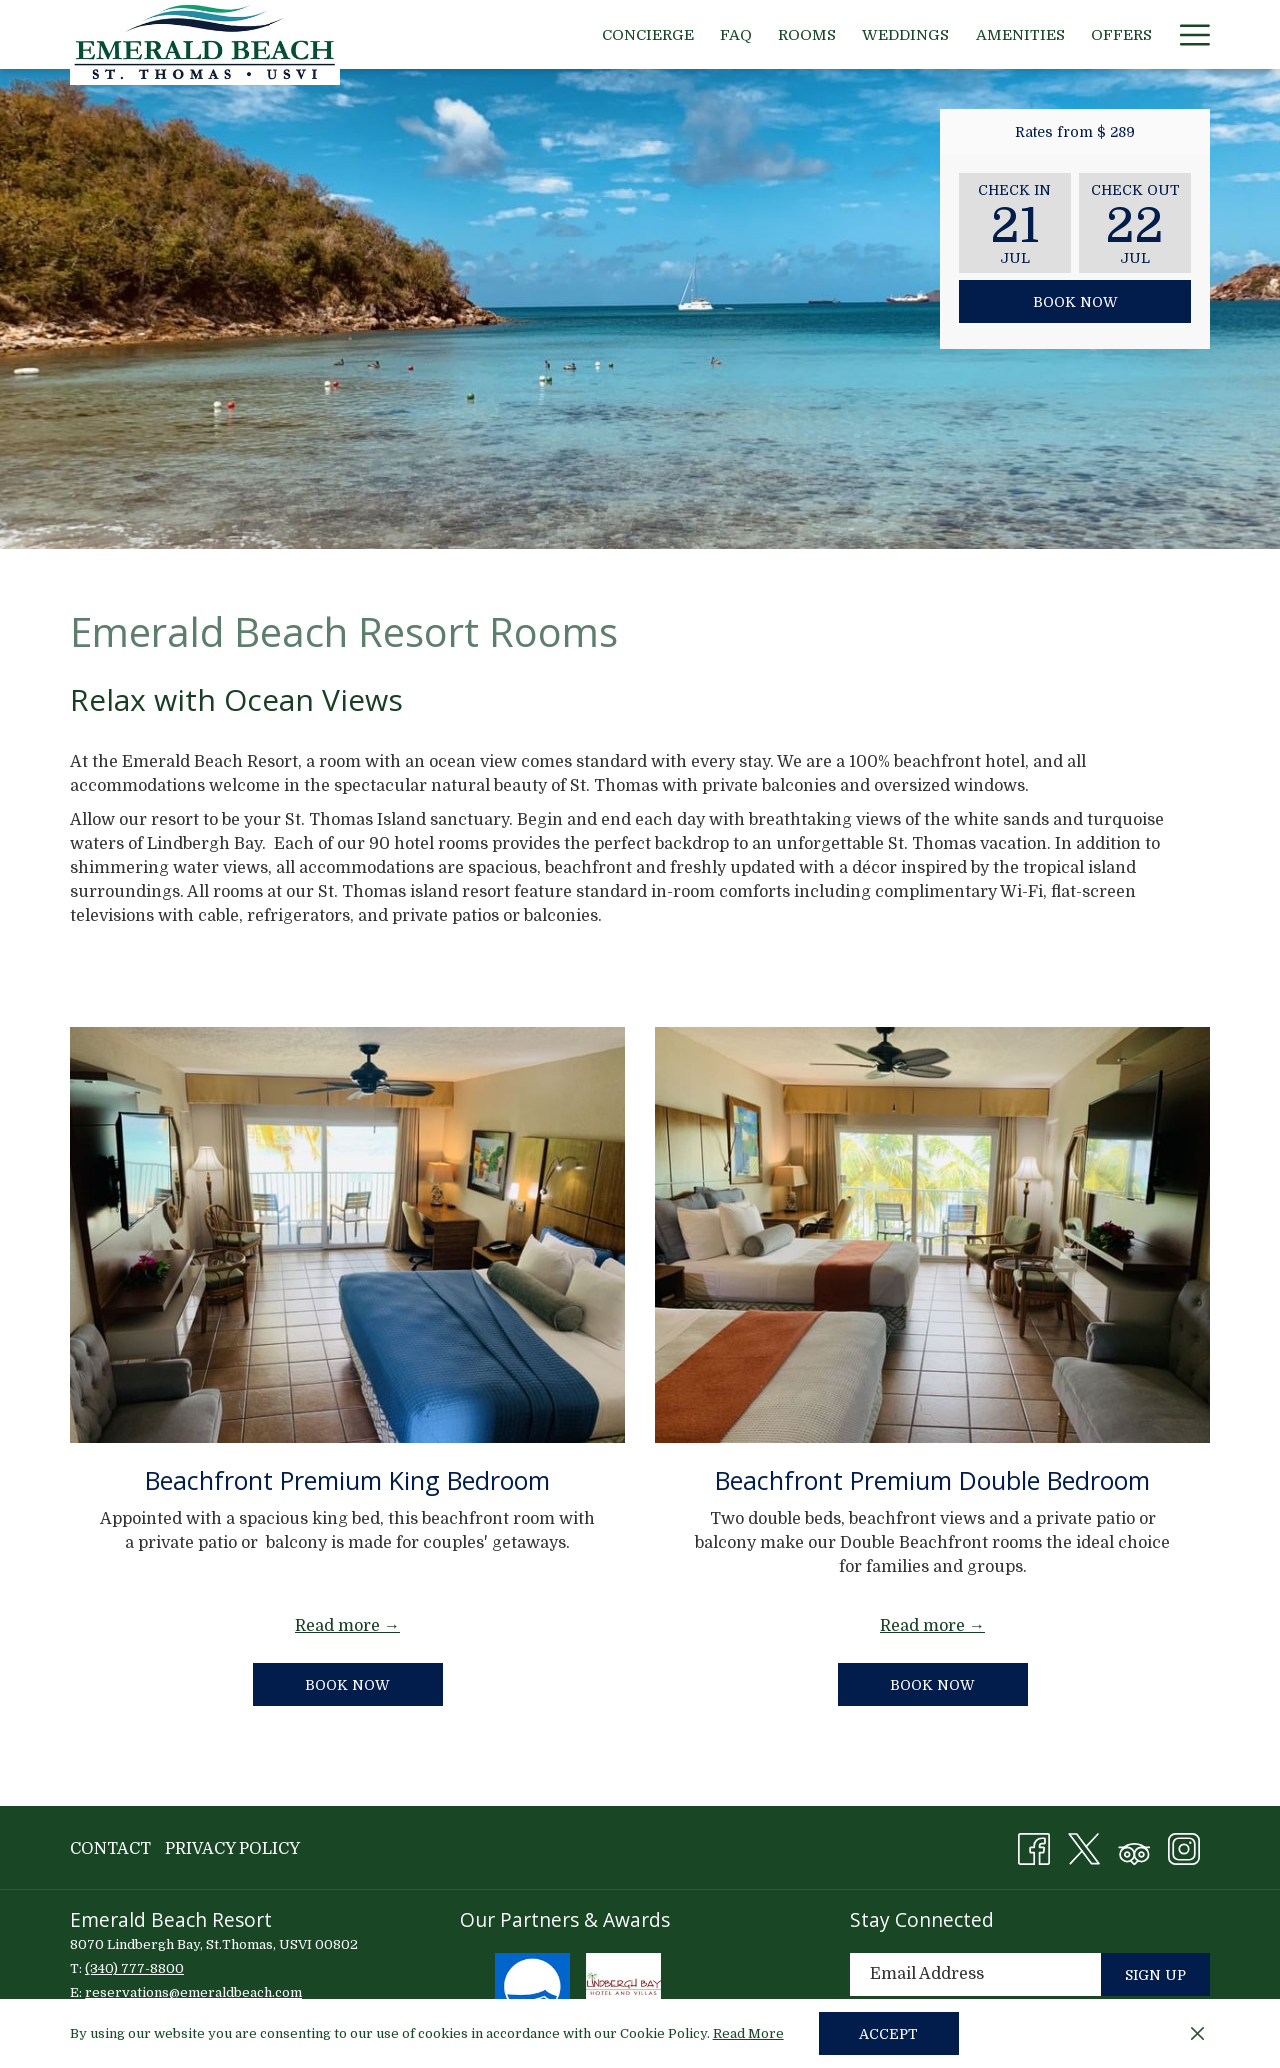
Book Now (1075, 302)
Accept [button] (888, 2034)
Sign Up (1155, 1975)
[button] (1015, 223)
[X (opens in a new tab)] (1084, 1847)
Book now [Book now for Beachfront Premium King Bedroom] (374, 1684)
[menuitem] (648, 34)
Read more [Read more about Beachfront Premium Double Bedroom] (922, 1626)
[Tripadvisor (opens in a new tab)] (1134, 1847)
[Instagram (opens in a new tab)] (1184, 1847)
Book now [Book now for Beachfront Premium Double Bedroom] (932, 1685)
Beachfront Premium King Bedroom (347, 1480)
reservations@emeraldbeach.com (193, 1992)
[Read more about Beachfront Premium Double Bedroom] (932, 1235)
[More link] (1187, 34)
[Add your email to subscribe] (975, 1974)
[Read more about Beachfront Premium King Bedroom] (347, 1235)
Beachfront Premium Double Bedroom (932, 1480)
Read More (750, 2035)
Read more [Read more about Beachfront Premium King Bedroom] (337, 1626)
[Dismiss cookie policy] (1197, 2034)
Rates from (1075, 132)
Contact (110, 1849)
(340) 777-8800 (134, 1968)
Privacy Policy (232, 1849)
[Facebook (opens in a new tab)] (1034, 1847)
